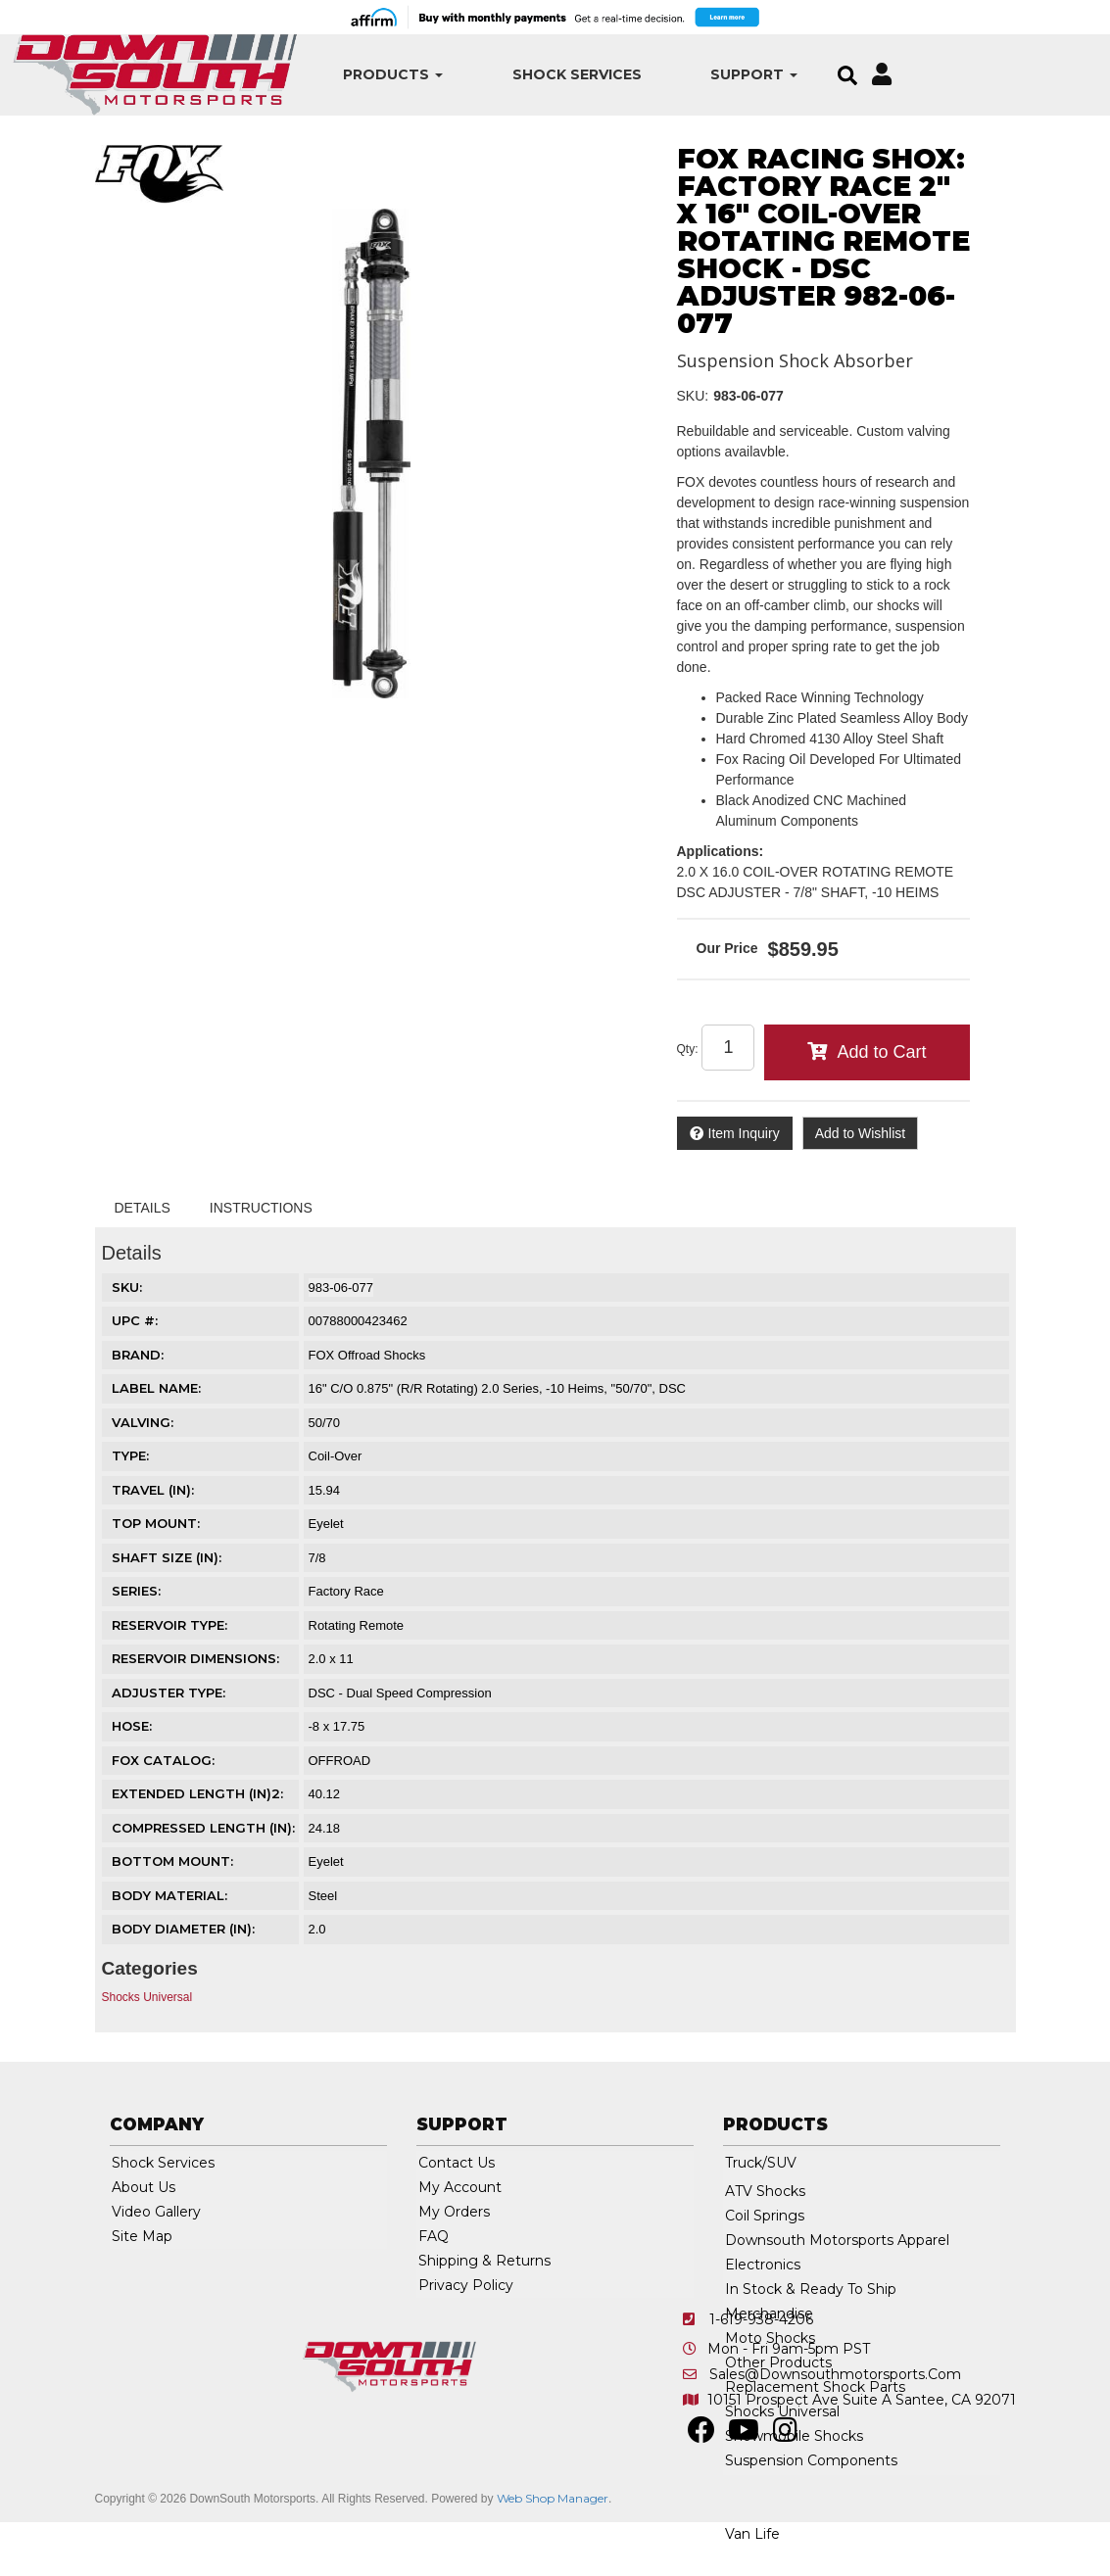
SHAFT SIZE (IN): (166, 1557)
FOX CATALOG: (163, 1760)
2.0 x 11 (331, 1658)
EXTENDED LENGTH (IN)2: (197, 1793)
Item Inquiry (744, 1133)
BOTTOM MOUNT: (172, 1861)
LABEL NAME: (156, 1388)
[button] (367, 75)
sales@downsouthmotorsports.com (835, 2374)
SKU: (693, 396)
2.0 (317, 1929)
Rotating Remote (357, 1625)
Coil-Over (335, 1456)
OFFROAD (340, 1760)
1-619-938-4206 (761, 2319)
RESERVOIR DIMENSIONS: (195, 1658)
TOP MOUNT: (156, 1523)
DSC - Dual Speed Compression (400, 1693)
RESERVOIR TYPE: (169, 1625)
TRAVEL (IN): (153, 1490)
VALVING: (142, 1422)
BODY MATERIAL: (169, 1895)
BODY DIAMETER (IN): (183, 1928)
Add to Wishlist (860, 1133)
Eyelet (326, 1523)
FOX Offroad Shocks (367, 1355)
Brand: (138, 1354)
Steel (323, 1895)
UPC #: (135, 1320)
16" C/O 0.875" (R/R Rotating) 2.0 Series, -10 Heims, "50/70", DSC (498, 1388)
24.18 (325, 1828)
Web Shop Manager (552, 2498)
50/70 (325, 1422)
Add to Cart (881, 1052)
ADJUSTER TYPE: (168, 1692)
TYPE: (130, 1455)
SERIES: (136, 1590)
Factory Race (346, 1591)
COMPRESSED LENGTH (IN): (203, 1828)
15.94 (325, 1490)
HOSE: (132, 1726)
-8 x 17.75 (337, 1726)
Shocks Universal (147, 1997)
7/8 (317, 1557)
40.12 (325, 1794)
